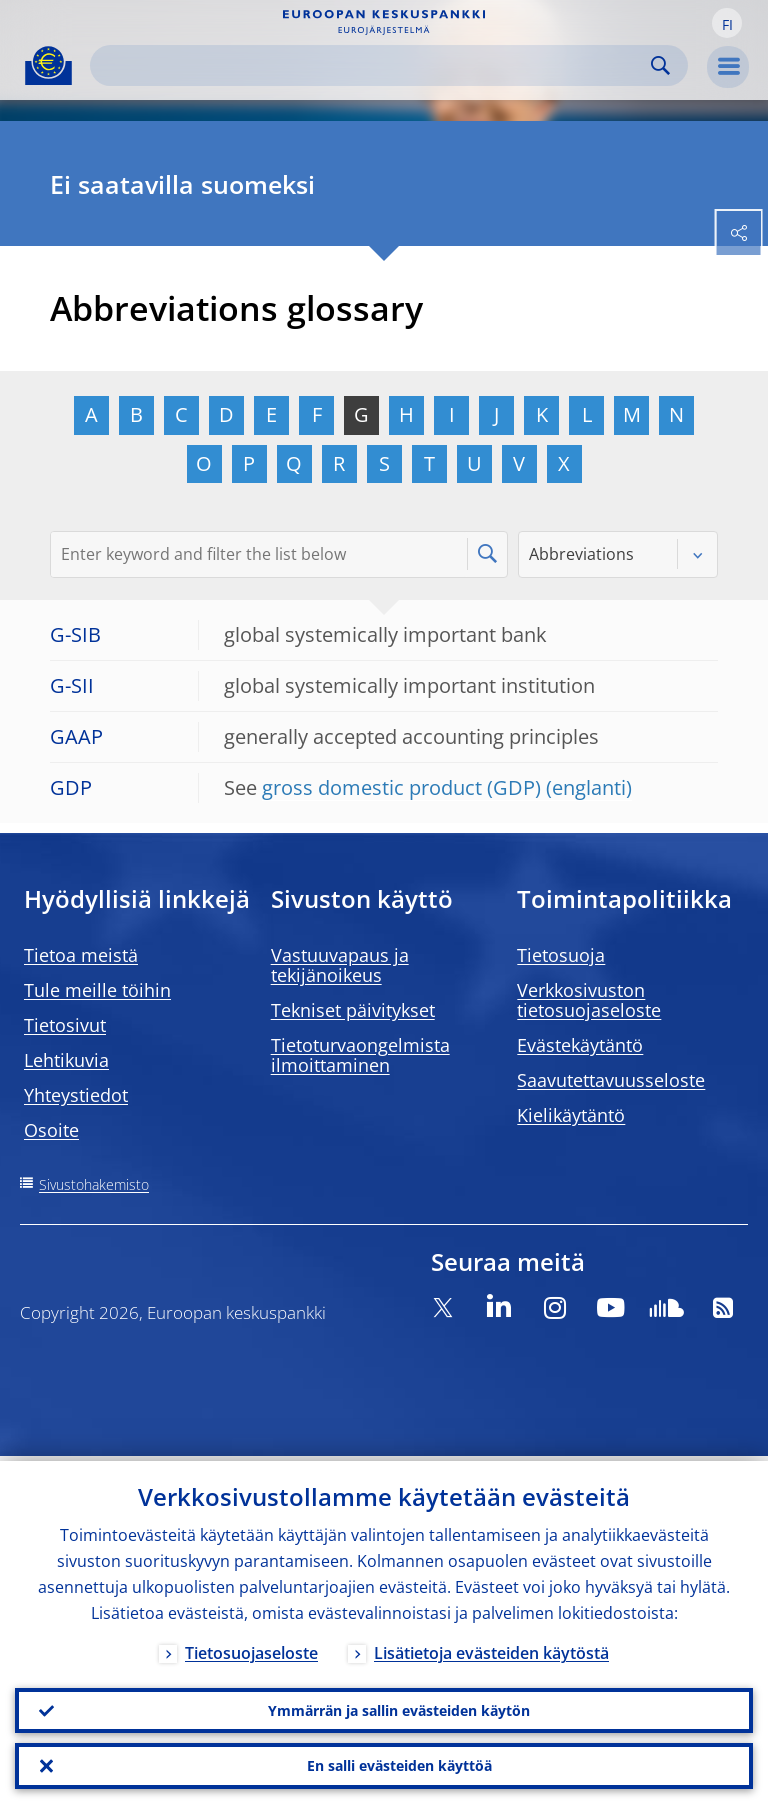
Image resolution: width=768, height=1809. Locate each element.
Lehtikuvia (66, 1060)
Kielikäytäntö (571, 1115)
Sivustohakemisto (94, 1184)
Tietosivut (65, 1025)
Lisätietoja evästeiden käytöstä (491, 1648)
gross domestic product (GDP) (401, 787)
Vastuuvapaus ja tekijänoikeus (340, 965)
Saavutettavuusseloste (611, 1080)
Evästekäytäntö (580, 1045)
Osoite (51, 1130)
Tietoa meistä (81, 955)
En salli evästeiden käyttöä (399, 1764)
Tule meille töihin (97, 990)
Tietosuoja (561, 955)
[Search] (373, 65)
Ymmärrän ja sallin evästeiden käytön (399, 1706)
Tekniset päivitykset (353, 1010)
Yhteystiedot (76, 1095)
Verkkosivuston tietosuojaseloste (589, 1000)
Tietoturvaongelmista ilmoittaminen (360, 1055)
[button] (727, 23)
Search (660, 65)
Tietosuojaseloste (251, 1648)
